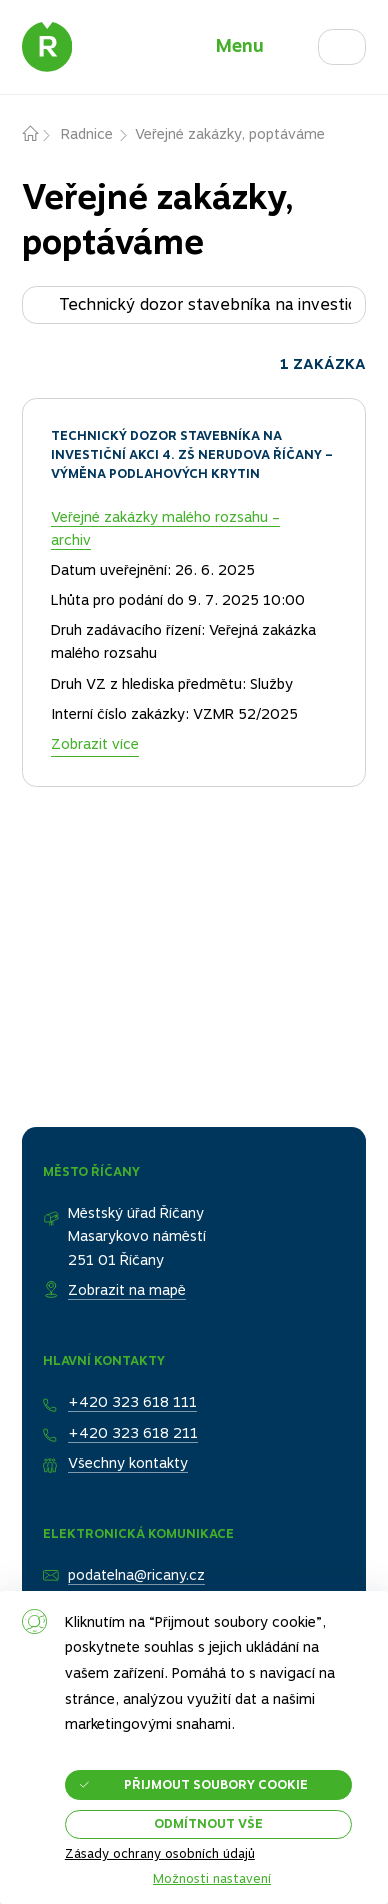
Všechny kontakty (128, 1463)
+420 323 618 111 (132, 1402)
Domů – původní (42, 134)
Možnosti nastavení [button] (212, 1879)
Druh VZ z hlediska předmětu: (148, 684)
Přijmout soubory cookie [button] (216, 1784)
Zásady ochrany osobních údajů (160, 1853)
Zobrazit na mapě (127, 1290)
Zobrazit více (95, 744)
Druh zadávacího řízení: (128, 630)
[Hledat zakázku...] (194, 305)
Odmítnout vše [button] (208, 1823)
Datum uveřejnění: (111, 570)
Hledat (365, 41)
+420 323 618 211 (133, 1433)
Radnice (87, 134)
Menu (240, 45)
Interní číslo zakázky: (120, 714)
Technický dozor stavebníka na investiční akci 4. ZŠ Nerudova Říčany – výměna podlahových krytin (192, 454)
